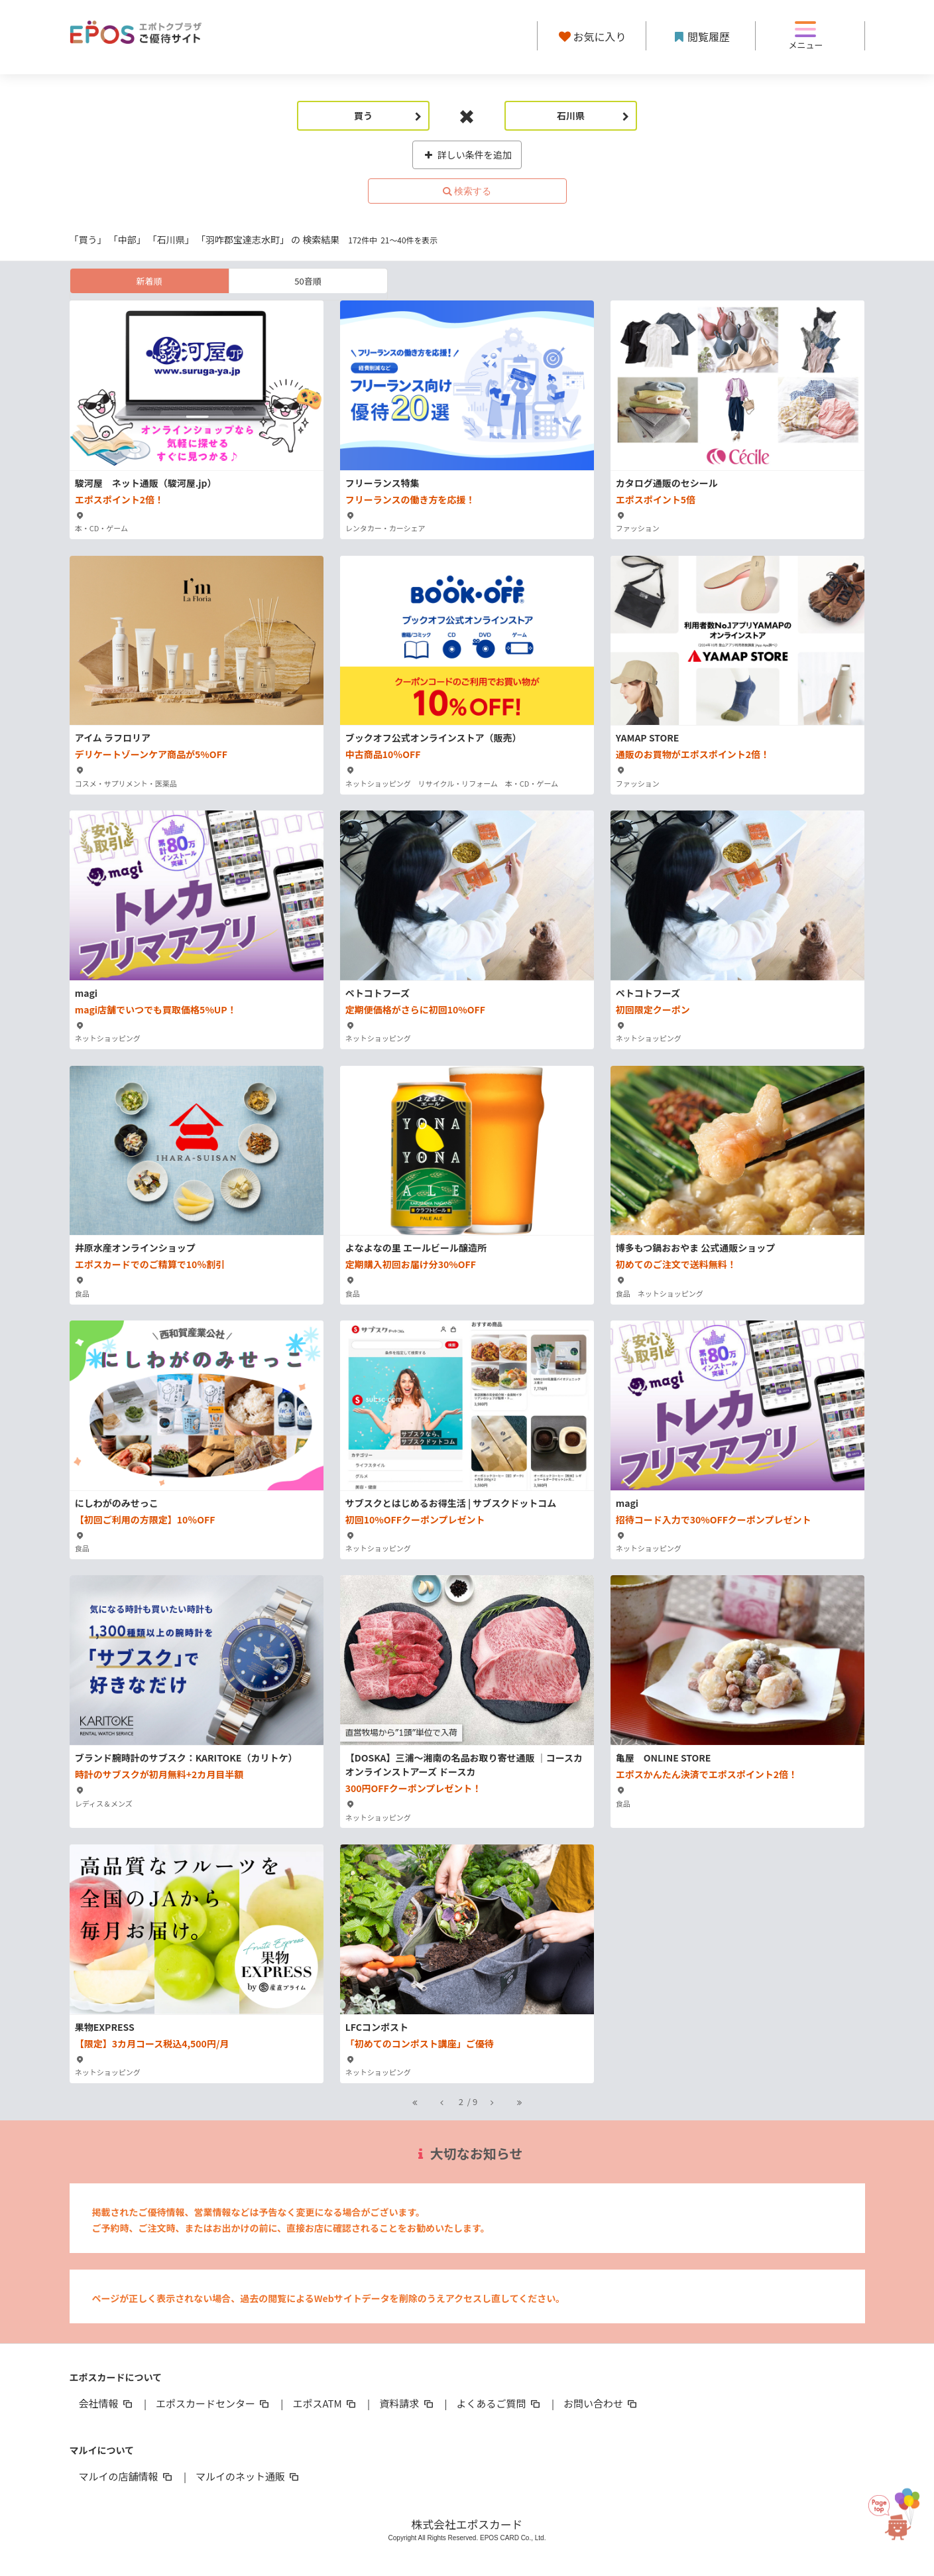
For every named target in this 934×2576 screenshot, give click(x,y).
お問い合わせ (601, 2403)
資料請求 (407, 2403)
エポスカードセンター (213, 2403)
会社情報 (107, 2403)
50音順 (307, 281)
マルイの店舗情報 (126, 2476)
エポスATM (325, 2403)
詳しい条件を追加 (467, 154)
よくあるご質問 (499, 2403)
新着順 (149, 281)
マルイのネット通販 (248, 2476)
